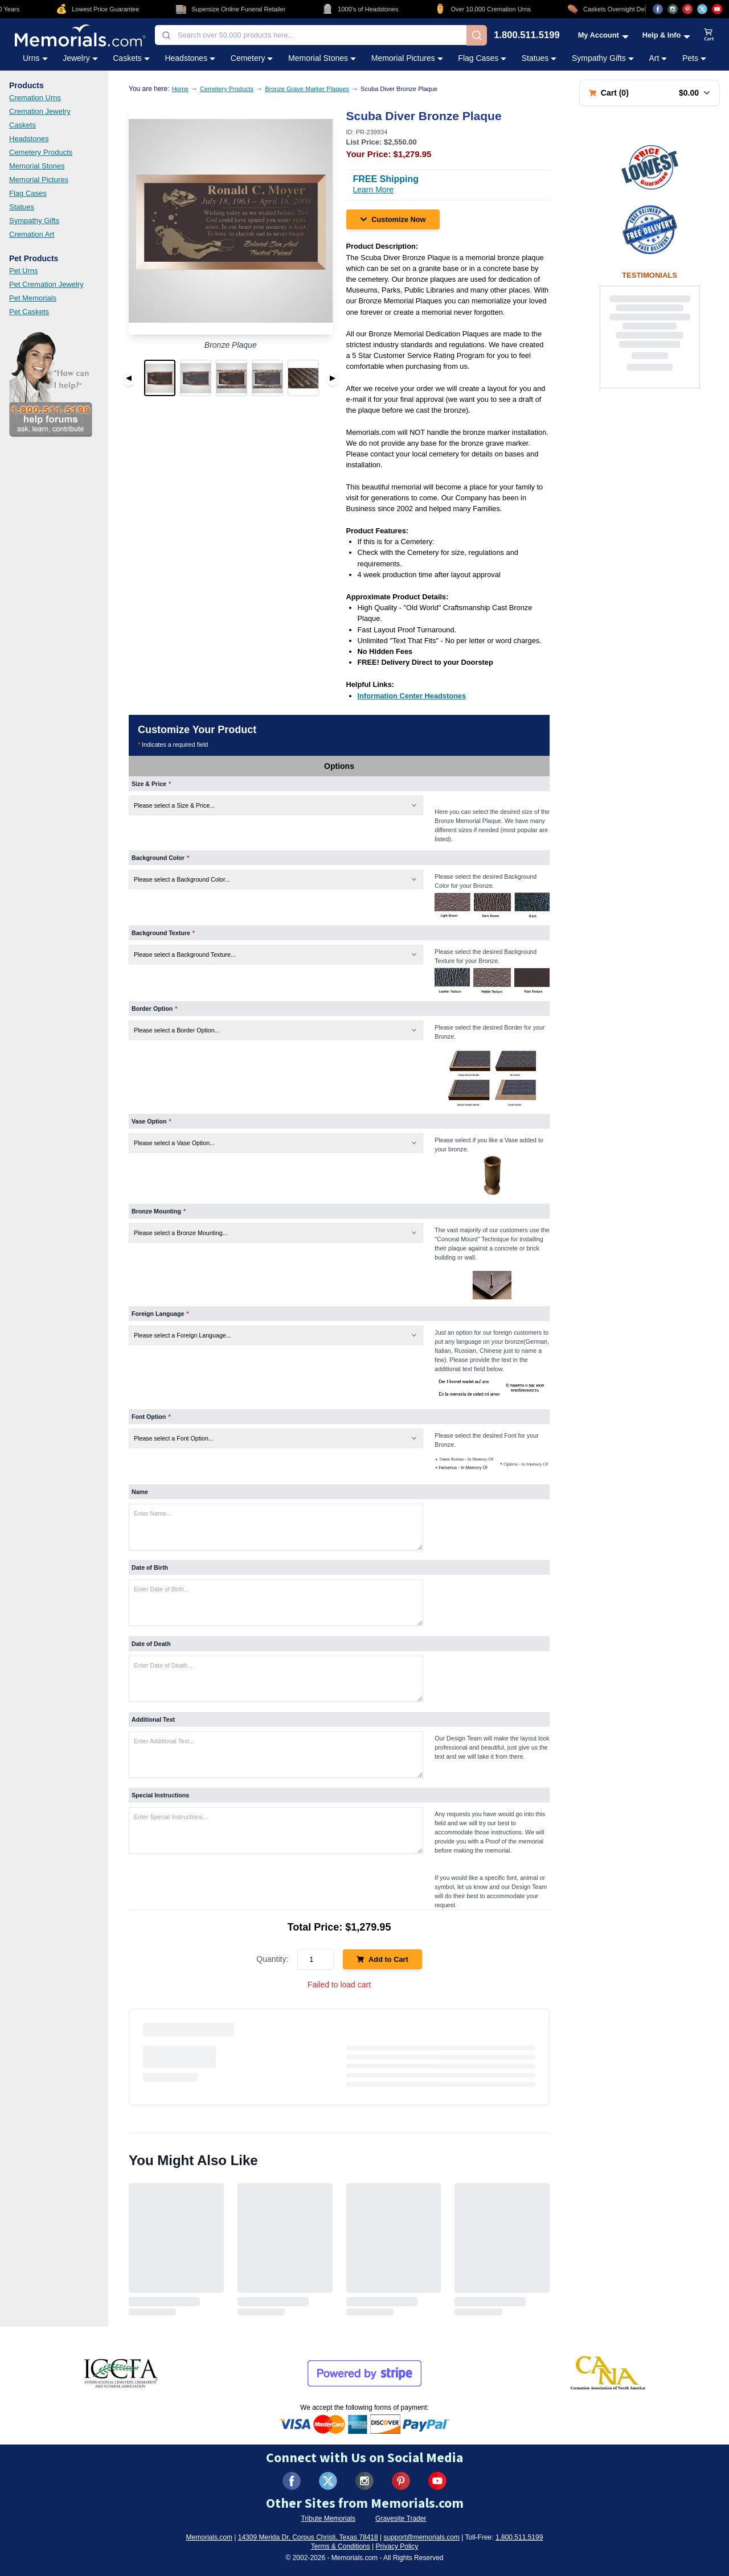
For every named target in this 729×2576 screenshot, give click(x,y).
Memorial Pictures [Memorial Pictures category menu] (407, 58)
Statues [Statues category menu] (539, 58)
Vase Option (151, 1121)
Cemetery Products (40, 152)
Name (140, 1491)
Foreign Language (160, 1313)
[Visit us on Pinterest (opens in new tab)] (687, 9)
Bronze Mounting (159, 1211)
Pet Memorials (32, 298)
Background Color (160, 857)
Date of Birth (150, 1567)
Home (180, 88)
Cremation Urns (35, 97)
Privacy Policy (397, 2546)
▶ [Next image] (332, 378)
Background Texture (163, 932)
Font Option (151, 1416)
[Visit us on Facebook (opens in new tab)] (658, 9)
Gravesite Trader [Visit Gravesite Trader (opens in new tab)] (400, 2518)
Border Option (154, 1008)
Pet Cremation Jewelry (46, 284)
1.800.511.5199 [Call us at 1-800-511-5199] (527, 35)
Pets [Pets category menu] (694, 58)
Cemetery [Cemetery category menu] (252, 58)
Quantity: (272, 1959)
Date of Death (151, 1643)
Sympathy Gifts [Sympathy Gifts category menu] (603, 58)
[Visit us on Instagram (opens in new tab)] (672, 9)
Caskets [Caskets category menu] (131, 58)
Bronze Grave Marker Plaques (307, 88)
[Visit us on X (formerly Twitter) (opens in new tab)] (328, 2481)
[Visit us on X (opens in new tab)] (702, 9)
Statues (21, 207)
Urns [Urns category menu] (35, 58)
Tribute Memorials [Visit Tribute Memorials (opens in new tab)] (328, 2518)
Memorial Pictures (38, 179)
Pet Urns (23, 270)
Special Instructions (160, 1795)
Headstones (28, 138)
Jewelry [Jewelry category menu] (80, 58)
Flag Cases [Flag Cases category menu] (482, 58)
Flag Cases (28, 193)
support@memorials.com (421, 2537)
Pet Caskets (29, 311)
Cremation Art (31, 234)
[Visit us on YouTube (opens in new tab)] (717, 9)
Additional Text (153, 1719)
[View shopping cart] (709, 35)
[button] (160, 378)
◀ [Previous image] (129, 378)
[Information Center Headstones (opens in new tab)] (412, 696)
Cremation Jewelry (40, 111)
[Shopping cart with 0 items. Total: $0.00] (649, 92)
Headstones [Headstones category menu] (190, 58)
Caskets (22, 125)
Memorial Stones (37, 166)
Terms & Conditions (340, 2546)
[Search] (476, 35)
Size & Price (151, 783)
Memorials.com (209, 2537)
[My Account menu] (603, 35)
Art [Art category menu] (658, 58)
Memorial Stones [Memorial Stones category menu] (322, 58)
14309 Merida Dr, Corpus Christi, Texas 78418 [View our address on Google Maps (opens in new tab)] (308, 2537)
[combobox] (310, 35)
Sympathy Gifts (34, 220)
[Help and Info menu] (666, 35)
